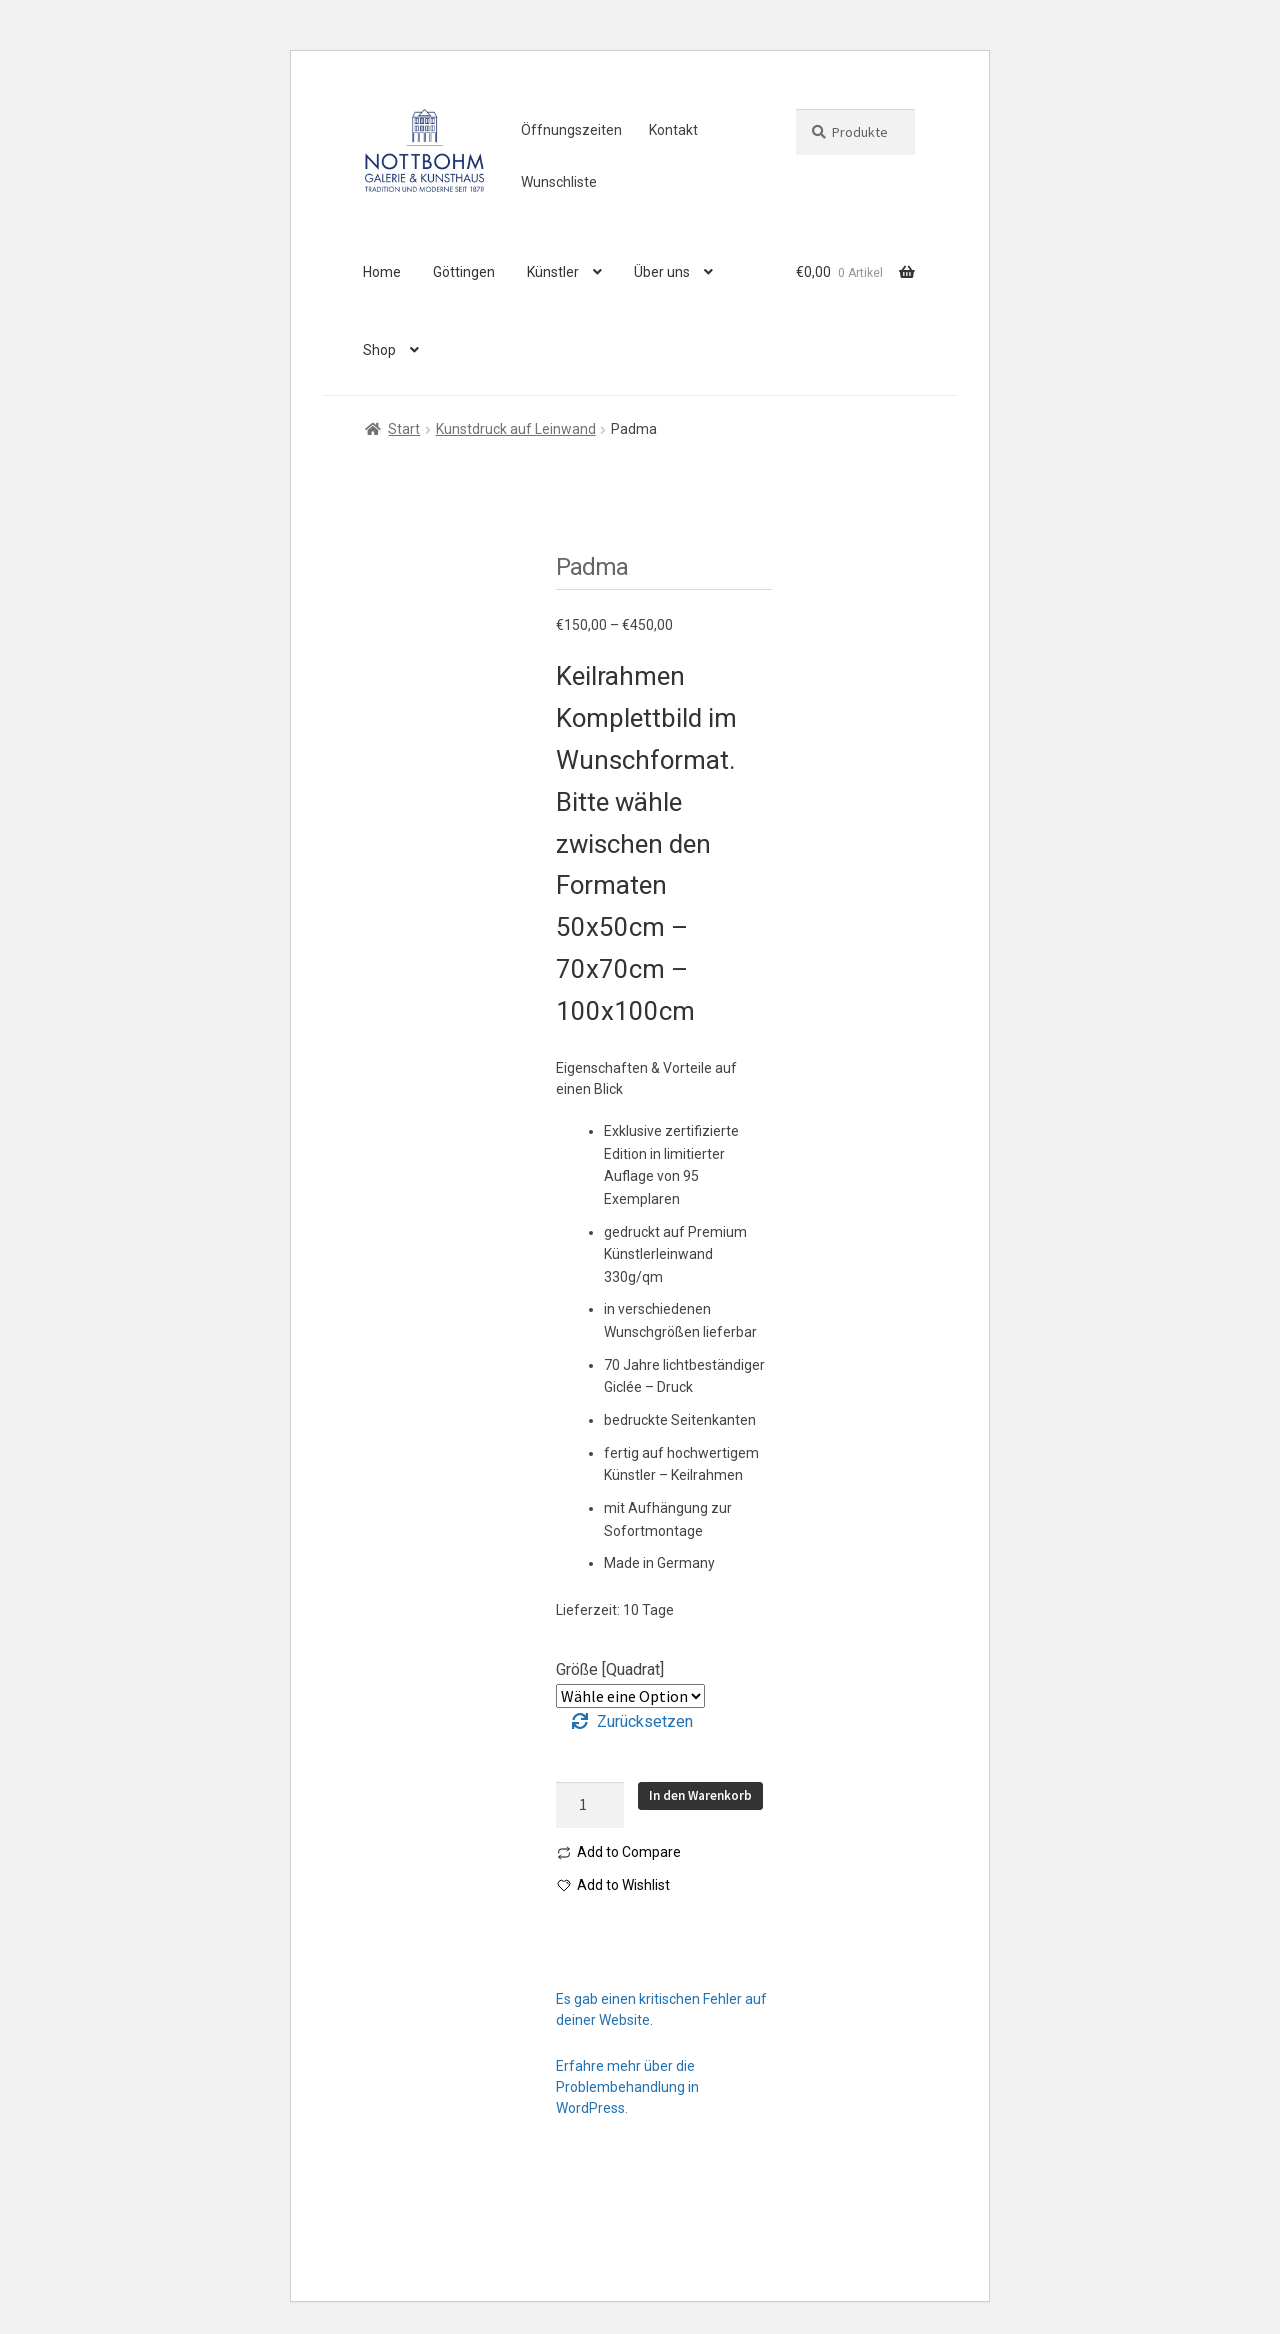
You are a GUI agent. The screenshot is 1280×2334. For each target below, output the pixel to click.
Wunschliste (559, 182)
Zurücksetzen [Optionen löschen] (645, 1721)
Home (382, 272)
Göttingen (464, 272)
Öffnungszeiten (571, 130)
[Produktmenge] (590, 1805)
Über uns (662, 272)
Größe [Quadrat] (610, 1669)
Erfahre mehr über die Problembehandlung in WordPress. (627, 2087)
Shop (379, 350)
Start (404, 429)
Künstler (553, 272)
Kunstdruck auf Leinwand (516, 429)
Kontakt (673, 130)
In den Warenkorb (700, 1795)
